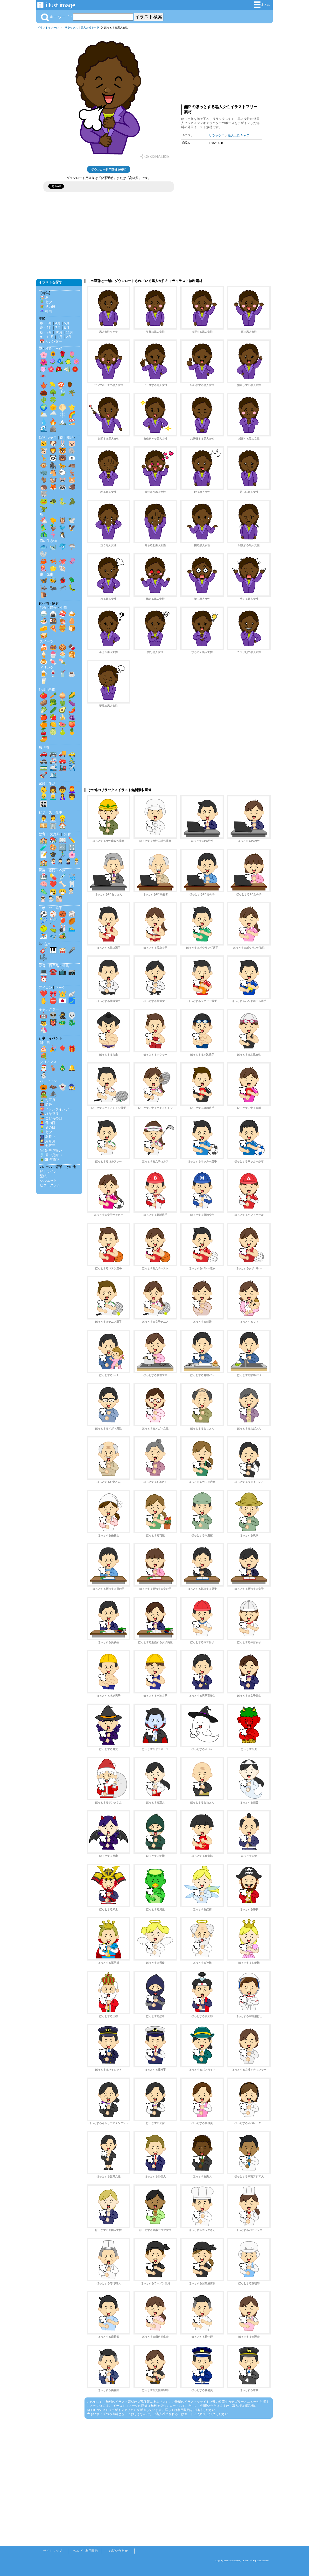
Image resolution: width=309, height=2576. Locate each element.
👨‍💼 (44, 818)
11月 (69, 332)
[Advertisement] (221, 66)
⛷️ (44, 935)
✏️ (72, 840)
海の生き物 (48, 541)
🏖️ (72, 421)
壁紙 (43, 1176)
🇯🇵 (62, 1000)
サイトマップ (52, 2551)
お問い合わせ (118, 2551)
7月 (58, 328)
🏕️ (62, 935)
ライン (52, 1171)
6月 (49, 328)
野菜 (42, 689)
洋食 (53, 608)
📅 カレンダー (51, 341)
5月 (66, 323)
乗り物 (44, 747)
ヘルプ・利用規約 (85, 2551)
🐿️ (53, 479)
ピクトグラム (50, 1185)
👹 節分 (46, 1104)
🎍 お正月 (47, 1100)
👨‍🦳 (53, 796)
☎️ (53, 971)
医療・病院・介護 (52, 871)
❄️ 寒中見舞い (51, 1150)
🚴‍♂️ (72, 760)
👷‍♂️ (62, 818)
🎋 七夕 (46, 302)
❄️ (62, 414)
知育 (67, 834)
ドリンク (46, 668)
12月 (50, 337)
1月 (60, 337)
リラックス (71, 27)
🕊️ (72, 520)
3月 (49, 323)
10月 (59, 332)
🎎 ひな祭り (49, 1114)
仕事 (59, 812)
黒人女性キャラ (90, 27)
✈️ (72, 767)
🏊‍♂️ (72, 928)
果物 (51, 689)
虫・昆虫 (46, 574)
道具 (65, 966)
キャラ (52, 437)
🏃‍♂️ (62, 854)
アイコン (45, 987)
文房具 (55, 834)
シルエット (48, 1180)
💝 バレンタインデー (56, 1109)
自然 (59, 349)
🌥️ (44, 414)
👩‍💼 (53, 818)
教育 (42, 834)
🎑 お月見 (47, 1141)
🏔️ (62, 421)
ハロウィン (48, 1081)
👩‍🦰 (72, 789)
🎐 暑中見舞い (51, 1155)
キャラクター (49, 1009)
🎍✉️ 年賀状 (50, 1159)
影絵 (70, 437)
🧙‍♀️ (72, 1087)
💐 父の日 (47, 307)
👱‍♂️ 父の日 (47, 1127)
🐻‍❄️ (72, 458)
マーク (60, 987)
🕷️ (53, 1094)
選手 (59, 908)
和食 (43, 608)
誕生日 (45, 1043)
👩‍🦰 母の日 (47, 1123)
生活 (52, 783)
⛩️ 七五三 (47, 1146)
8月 (66, 328)
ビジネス (45, 812)
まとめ (262, 4)
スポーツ (45, 908)
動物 (42, 437)
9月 (49, 332)
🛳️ (53, 775)
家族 (42, 783)
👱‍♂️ (44, 796)
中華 (63, 608)
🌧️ (53, 414)
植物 (48, 349)
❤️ (53, 884)
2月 (68, 337)
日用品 (54, 966)
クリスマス (48, 1062)
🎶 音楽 (45, 944)
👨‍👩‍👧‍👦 (44, 804)
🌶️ (72, 709)
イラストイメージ (48, 27)
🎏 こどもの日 (51, 1118)
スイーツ (46, 641)
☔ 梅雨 (46, 311)
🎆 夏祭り (47, 1137)
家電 (42, 966)
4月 (58, 323)
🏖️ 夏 (44, 297)
